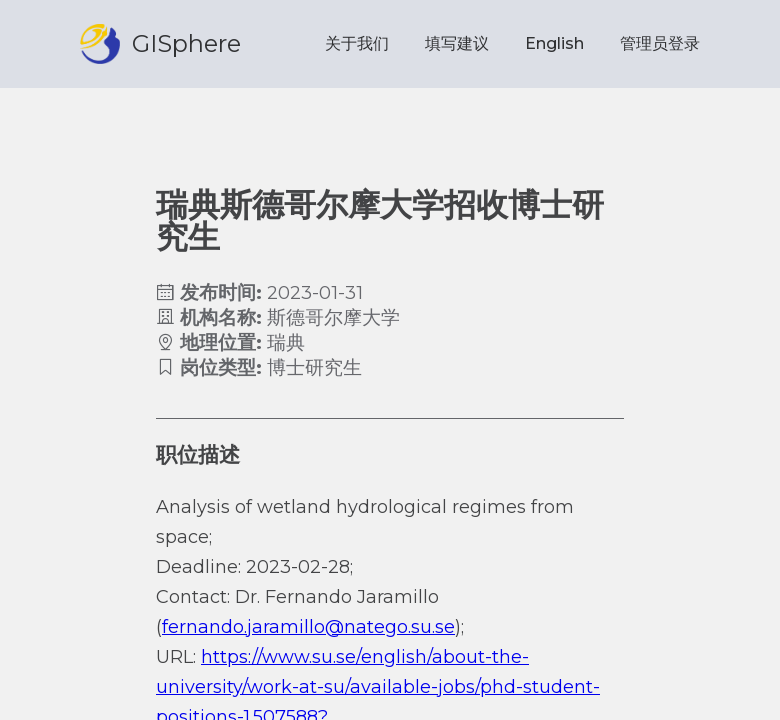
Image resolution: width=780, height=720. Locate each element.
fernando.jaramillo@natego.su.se (308, 627)
